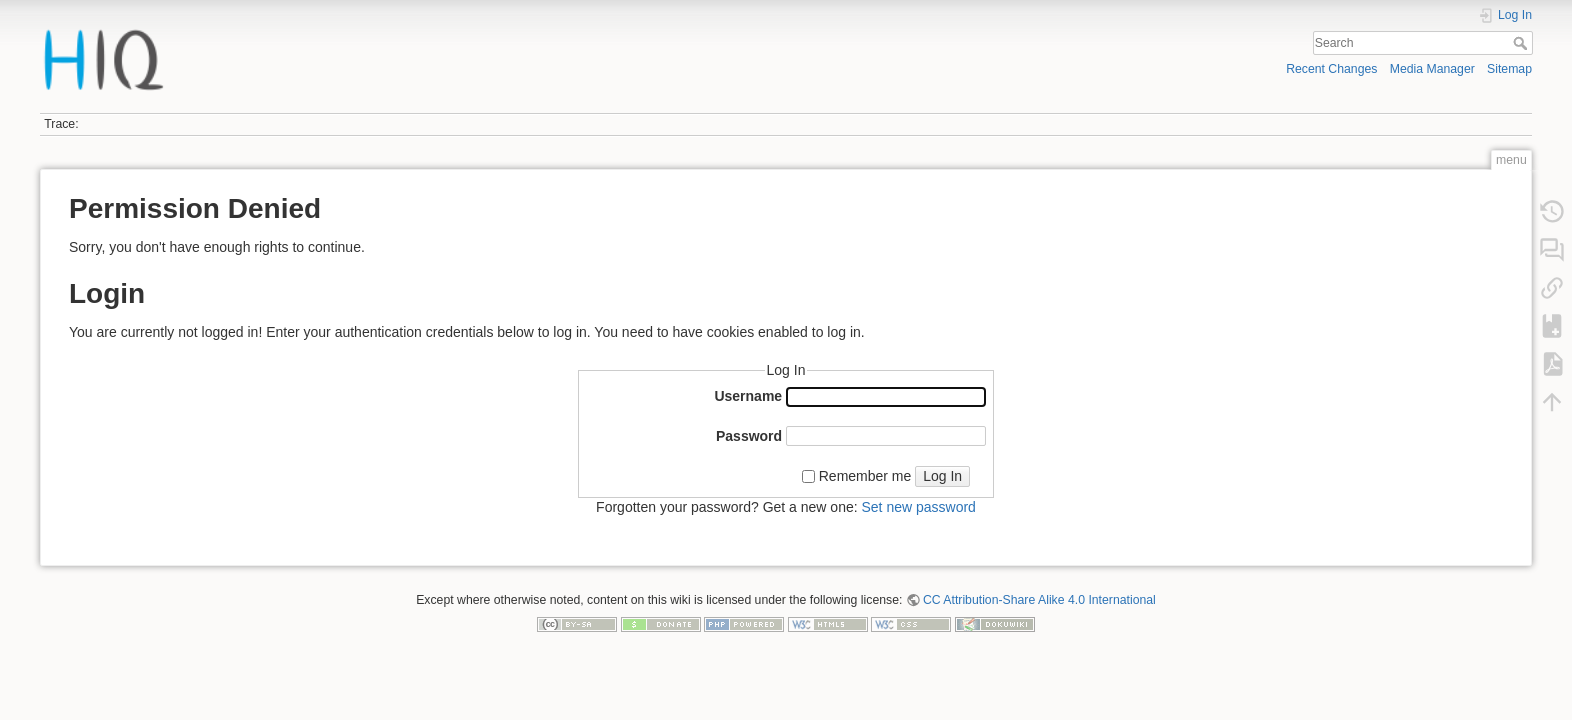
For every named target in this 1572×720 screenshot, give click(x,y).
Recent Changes (1331, 69)
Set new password (918, 507)
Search (1522, 43)
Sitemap (1509, 69)
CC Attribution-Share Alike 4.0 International (1039, 600)
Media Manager (1432, 69)
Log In (942, 476)
